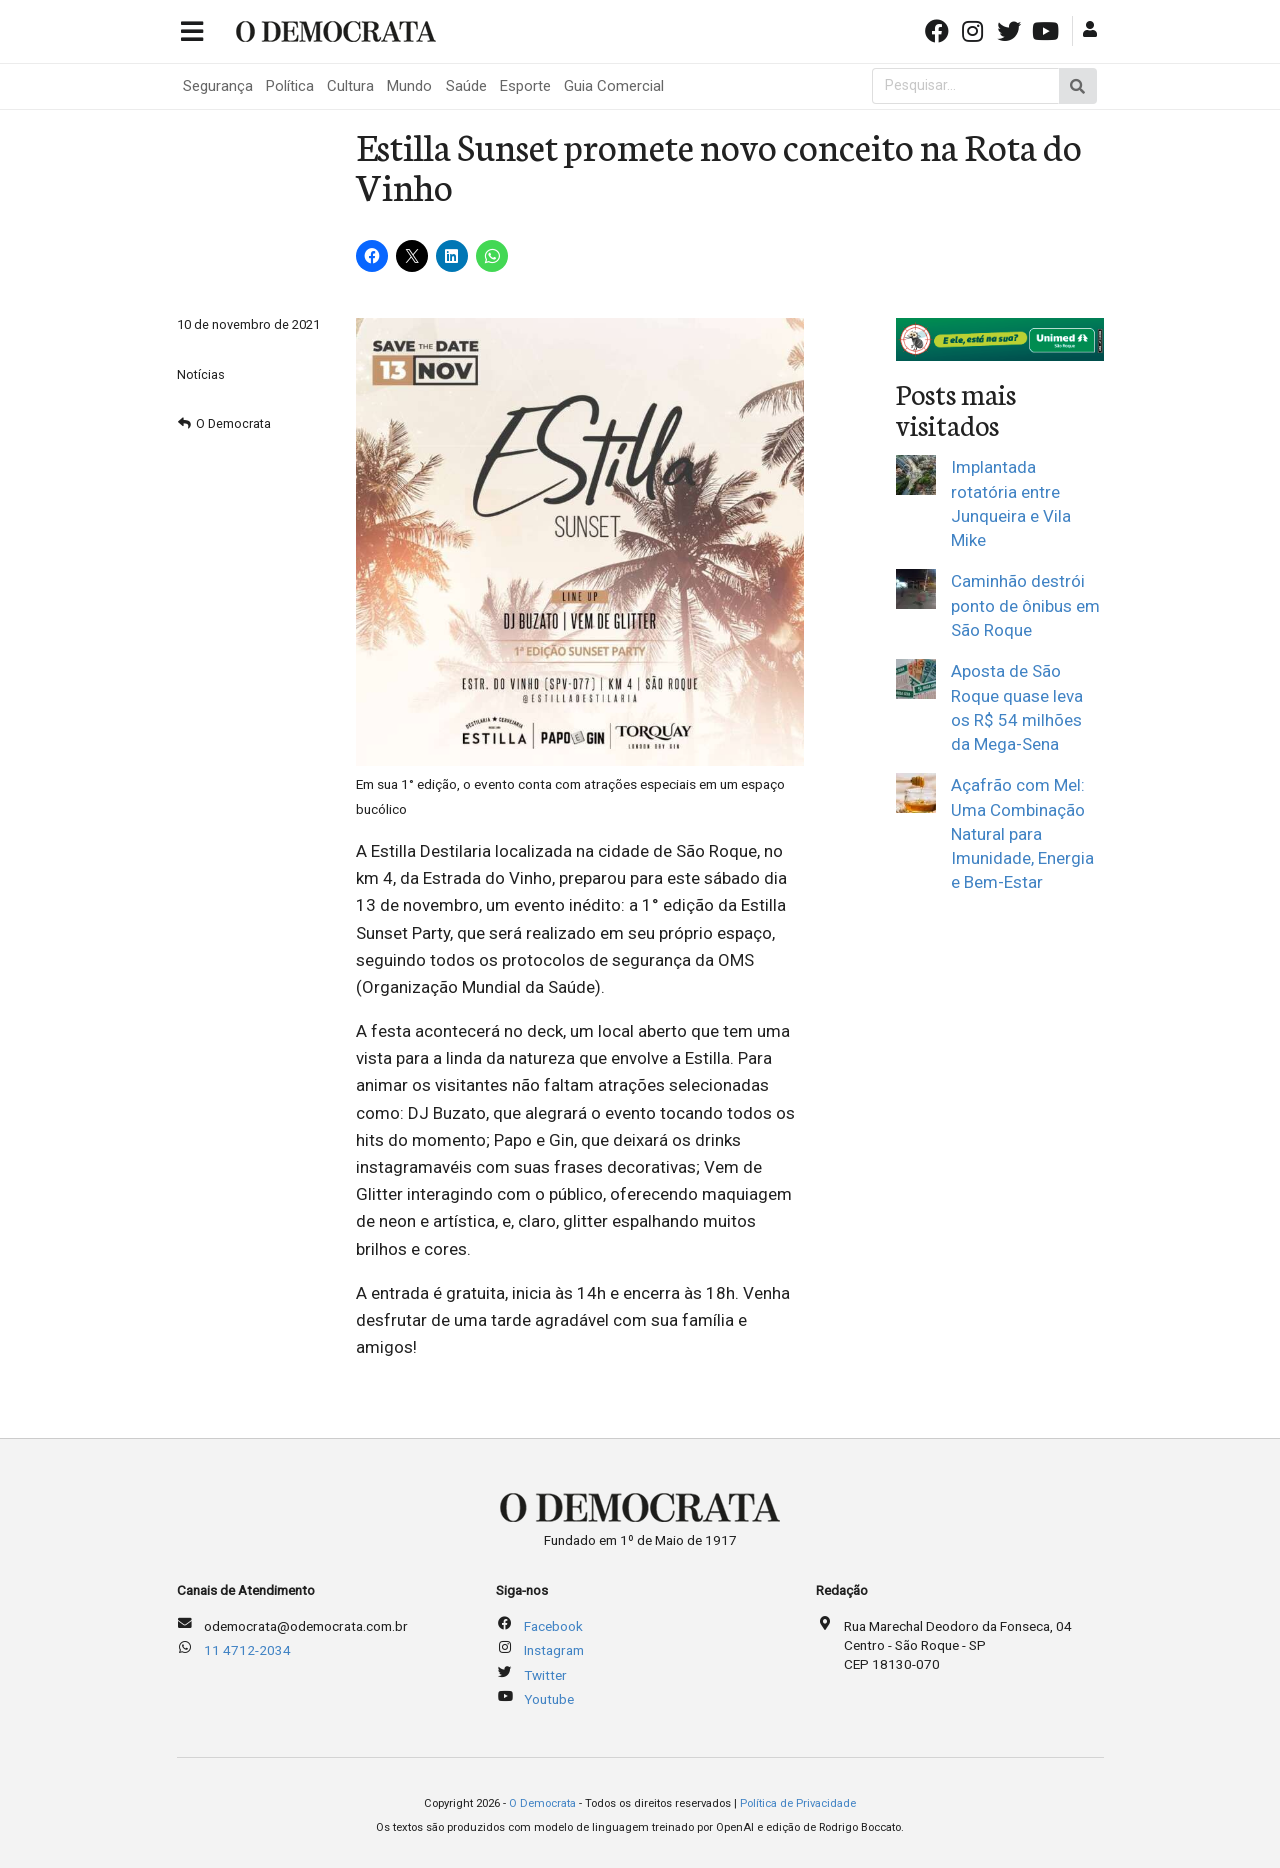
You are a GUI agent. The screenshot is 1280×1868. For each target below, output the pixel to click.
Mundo (409, 86)
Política (290, 86)
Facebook (553, 1626)
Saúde (466, 86)
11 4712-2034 (247, 1650)
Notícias (201, 374)
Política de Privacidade (798, 1803)
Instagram (554, 1650)
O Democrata (233, 423)
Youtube (549, 1699)
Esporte (525, 86)
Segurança (218, 86)
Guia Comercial (614, 86)
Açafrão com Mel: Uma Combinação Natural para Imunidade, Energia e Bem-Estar (1022, 833)
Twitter (545, 1675)
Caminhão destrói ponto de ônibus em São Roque (1025, 605)
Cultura (350, 86)
